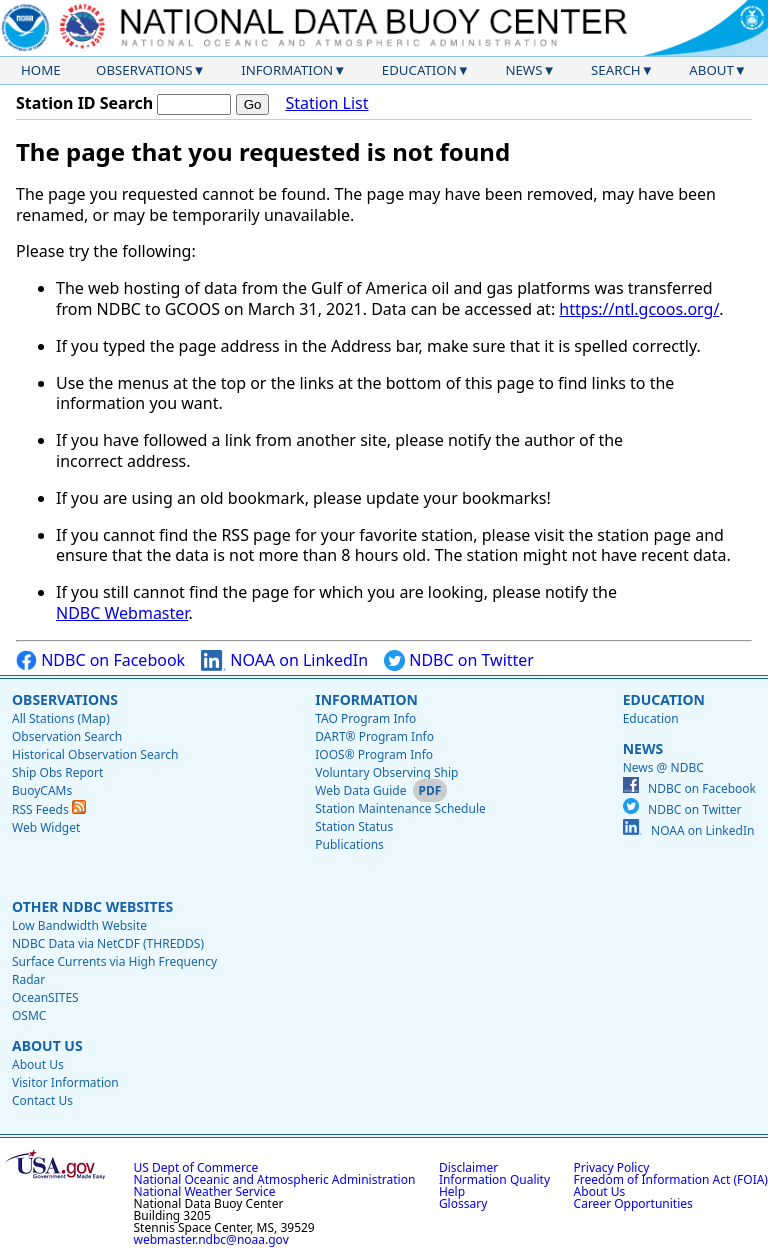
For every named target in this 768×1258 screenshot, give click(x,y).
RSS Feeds (49, 809)
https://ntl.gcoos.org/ (639, 309)
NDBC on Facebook (100, 660)
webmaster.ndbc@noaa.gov (211, 1239)
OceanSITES (45, 997)
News (523, 70)
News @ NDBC (663, 767)
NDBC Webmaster (122, 613)
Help (452, 1191)
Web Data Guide (360, 790)
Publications (349, 844)
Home (41, 70)
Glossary (463, 1203)
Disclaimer (468, 1167)
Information (287, 70)
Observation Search (67, 736)
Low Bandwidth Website (79, 925)
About (711, 70)
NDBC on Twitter (459, 660)
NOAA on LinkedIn (284, 660)
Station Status (354, 826)
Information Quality (494, 1179)
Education (419, 70)
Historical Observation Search (95, 754)
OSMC (29, 1015)
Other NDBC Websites (92, 906)
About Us (47, 1045)
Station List (326, 103)
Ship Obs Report (57, 772)
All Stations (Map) (61, 718)
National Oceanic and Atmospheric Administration (275, 1179)
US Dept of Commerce (196, 1167)
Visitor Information (65, 1082)
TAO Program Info (365, 718)
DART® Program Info (374, 736)
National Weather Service (205, 1191)
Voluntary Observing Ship (386, 772)
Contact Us (42, 1100)
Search (616, 70)
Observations (144, 70)
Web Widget (46, 827)
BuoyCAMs (42, 790)
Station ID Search (84, 103)
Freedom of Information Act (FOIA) (671, 1179)
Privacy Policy (612, 1167)
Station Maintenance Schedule (400, 808)
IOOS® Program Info (374, 754)
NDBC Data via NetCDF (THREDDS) (108, 943)
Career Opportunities (633, 1203)
